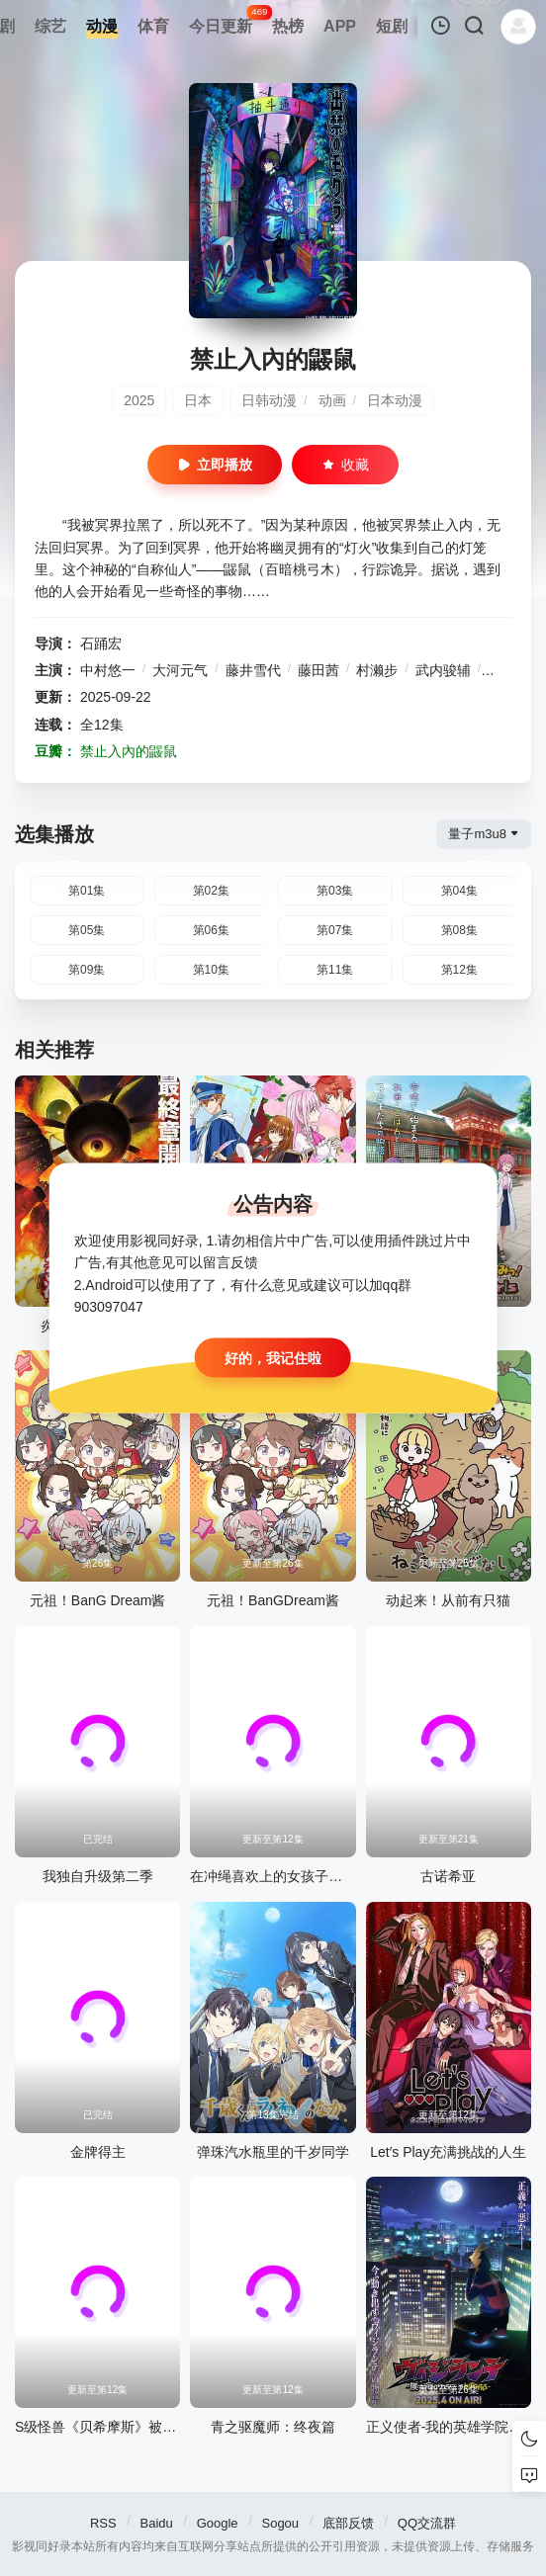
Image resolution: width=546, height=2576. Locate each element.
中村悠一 (108, 670)
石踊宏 (101, 643)
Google (217, 2523)
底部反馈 (348, 2523)
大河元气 (180, 670)
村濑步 (377, 670)
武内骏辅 (443, 670)
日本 (198, 400)
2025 (139, 400)
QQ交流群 (427, 2523)
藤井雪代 (253, 670)
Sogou (280, 2523)
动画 (332, 400)
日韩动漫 (269, 400)
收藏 (345, 464)
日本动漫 (394, 400)
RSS (103, 2523)
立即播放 (214, 464)
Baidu (156, 2523)
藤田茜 (318, 670)
